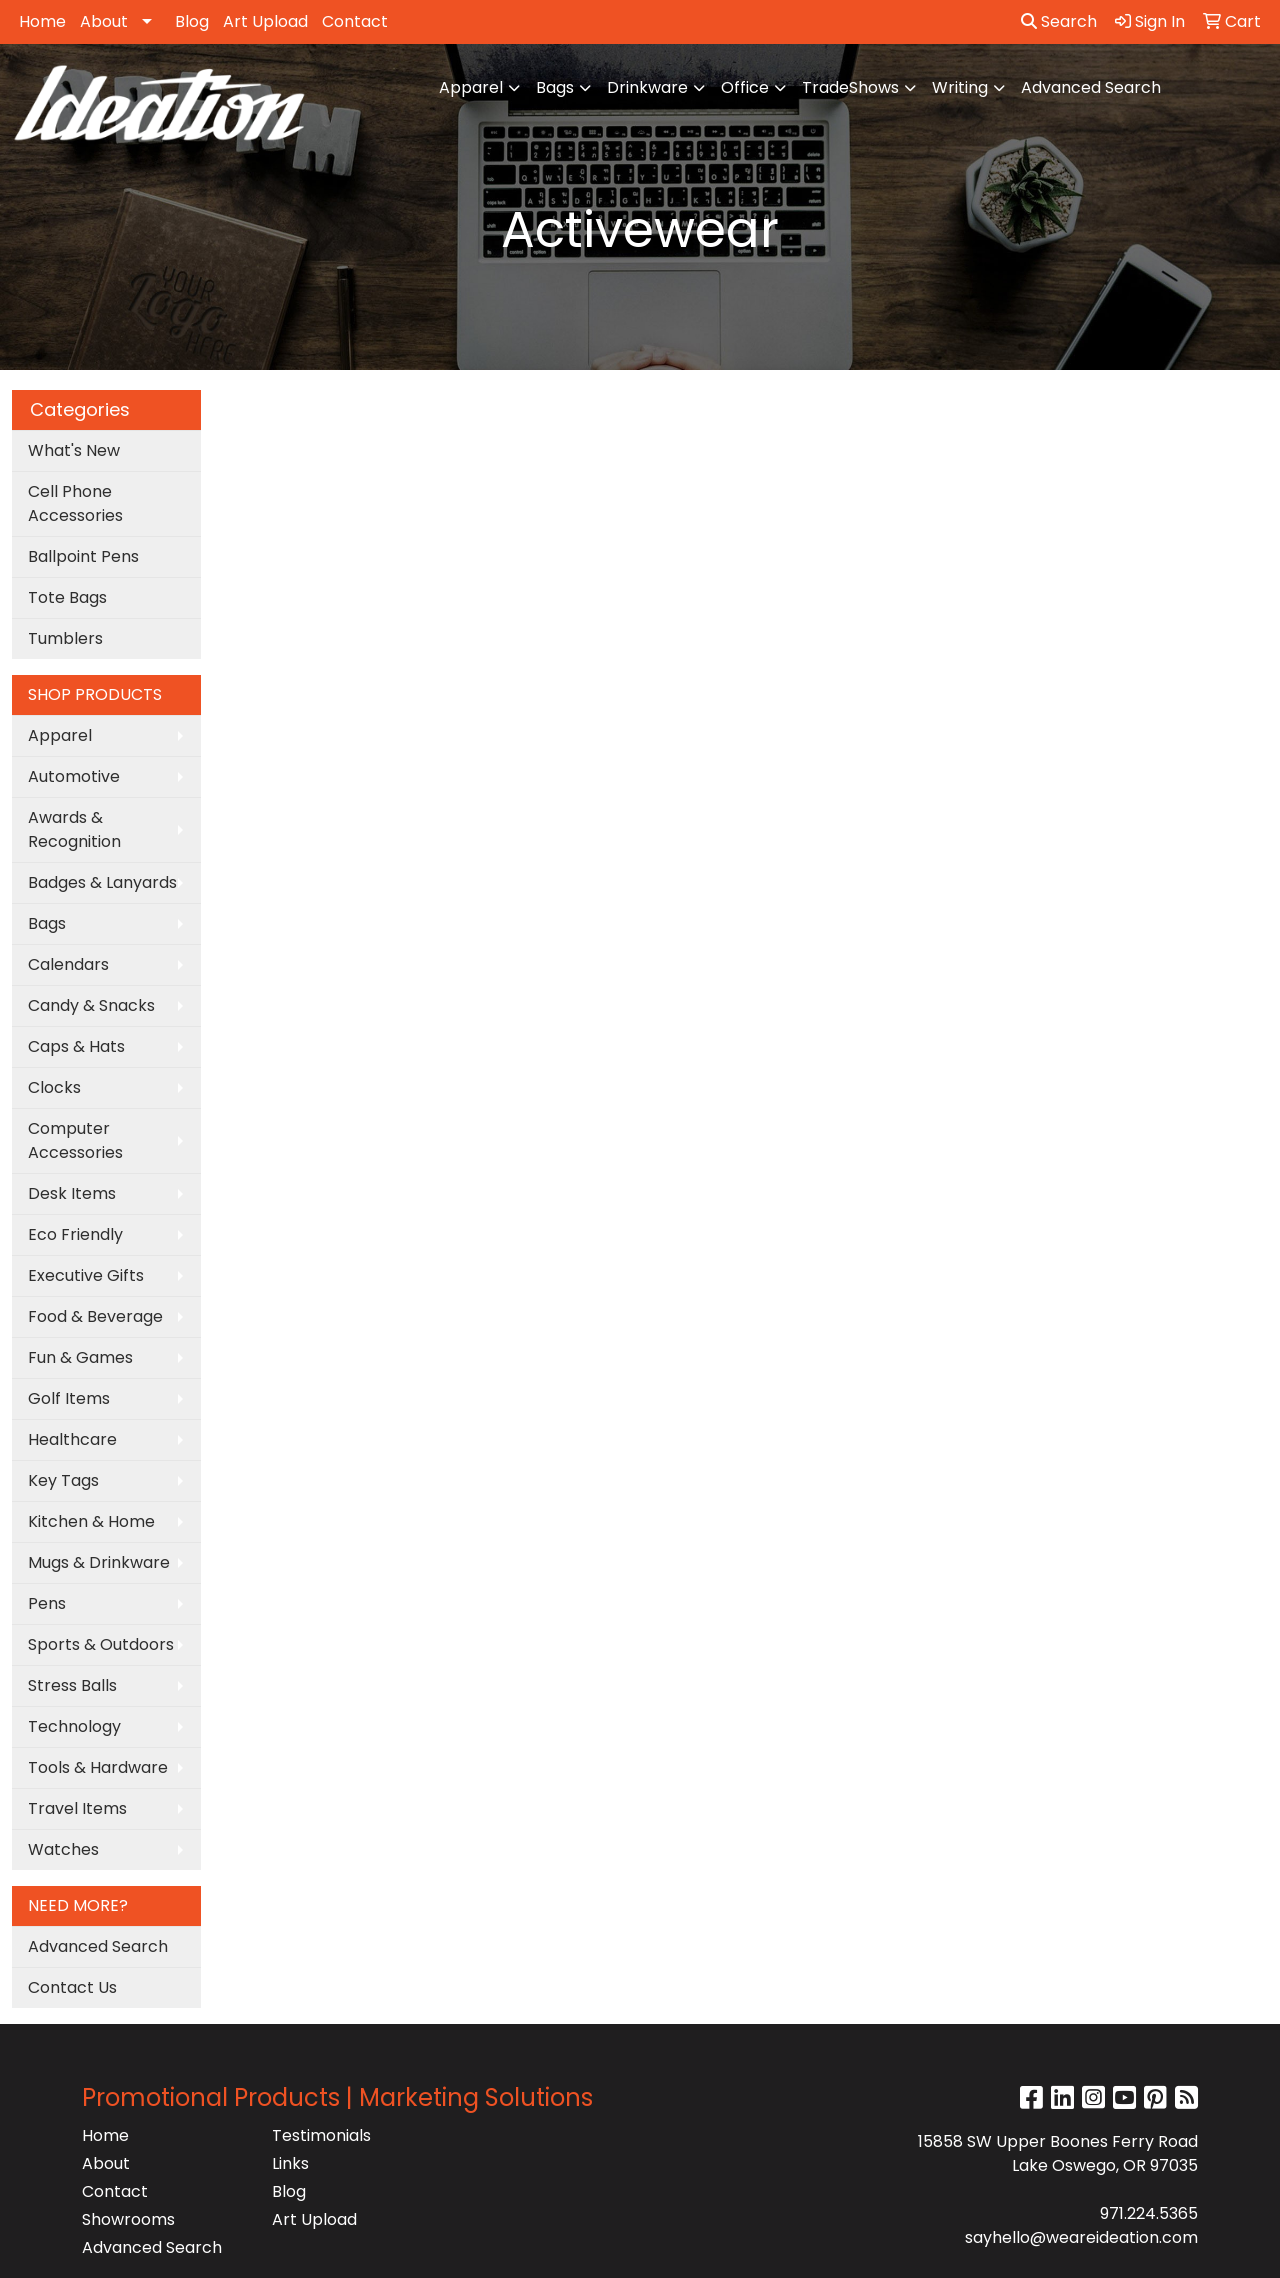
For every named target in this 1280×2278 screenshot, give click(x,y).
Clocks (54, 1087)
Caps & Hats (76, 1046)
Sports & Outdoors (101, 1644)
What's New (74, 450)
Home (42, 21)
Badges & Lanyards (102, 882)
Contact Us (72, 1987)
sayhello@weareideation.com (1081, 2237)
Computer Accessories (75, 1140)
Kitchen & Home (91, 1521)
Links (290, 2163)
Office (745, 87)
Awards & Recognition (74, 829)
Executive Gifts (86, 1275)
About (104, 21)
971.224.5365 (1149, 2213)
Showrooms (128, 2219)
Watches (63, 1849)
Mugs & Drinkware (99, 1562)
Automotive (74, 776)
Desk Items (72, 1193)
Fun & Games (80, 1357)
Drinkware (647, 87)
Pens (47, 1603)
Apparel (471, 87)
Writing (960, 87)
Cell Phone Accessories (75, 503)
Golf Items (69, 1398)
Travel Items (77, 1808)
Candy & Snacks (91, 1005)
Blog (192, 21)
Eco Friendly (75, 1234)
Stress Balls (72, 1685)
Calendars (68, 964)
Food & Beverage (95, 1316)
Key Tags (63, 1480)
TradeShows (850, 87)
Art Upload (265, 21)
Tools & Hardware (98, 1767)
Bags (555, 87)
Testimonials (321, 2135)
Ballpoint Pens (83, 556)
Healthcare (72, 1439)
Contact (355, 21)
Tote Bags (67, 597)
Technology (74, 1726)
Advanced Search (1091, 87)
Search (1059, 21)
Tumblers (65, 638)
